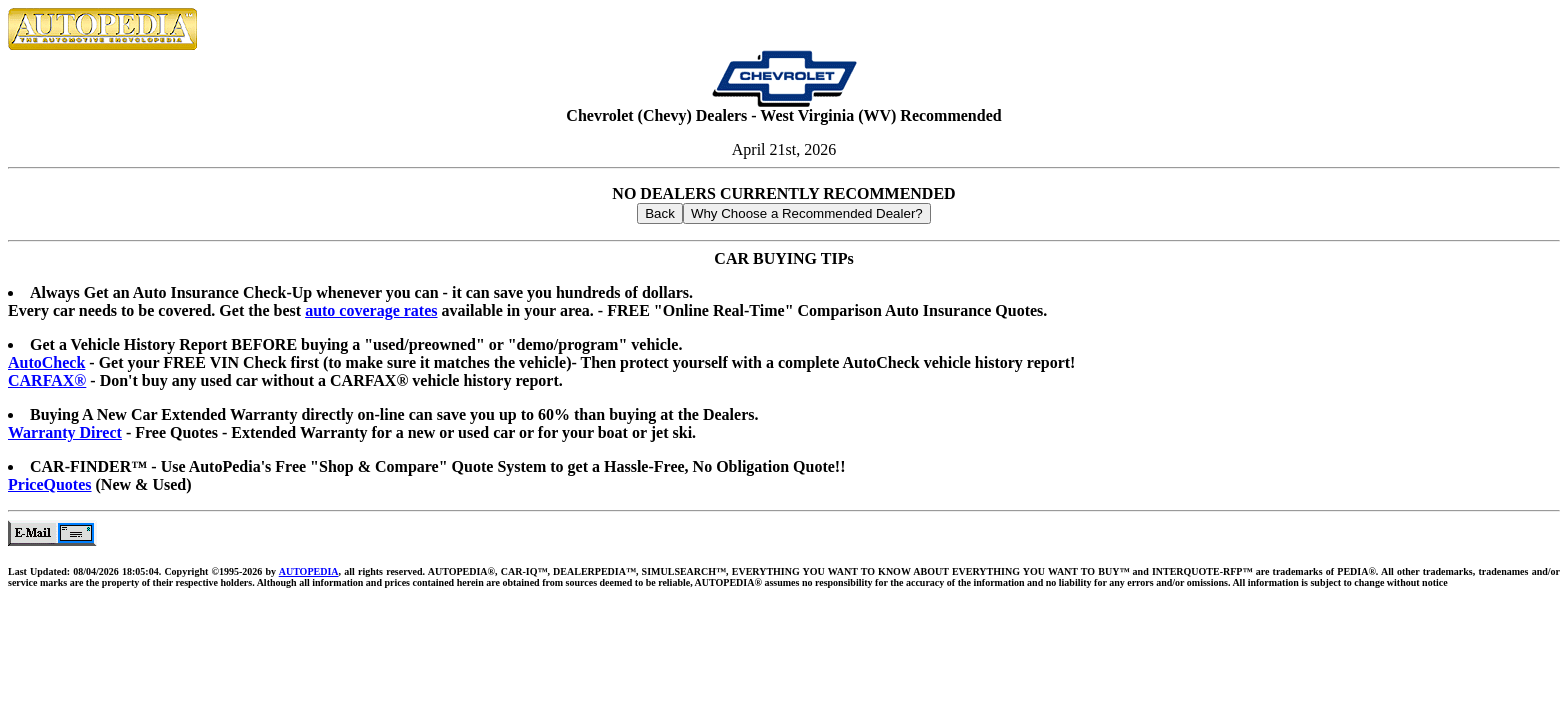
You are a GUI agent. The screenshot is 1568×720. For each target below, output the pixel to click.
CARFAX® (47, 380)
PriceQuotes (50, 484)
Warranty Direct (65, 432)
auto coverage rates (371, 310)
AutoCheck (46, 362)
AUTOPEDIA (309, 571)
